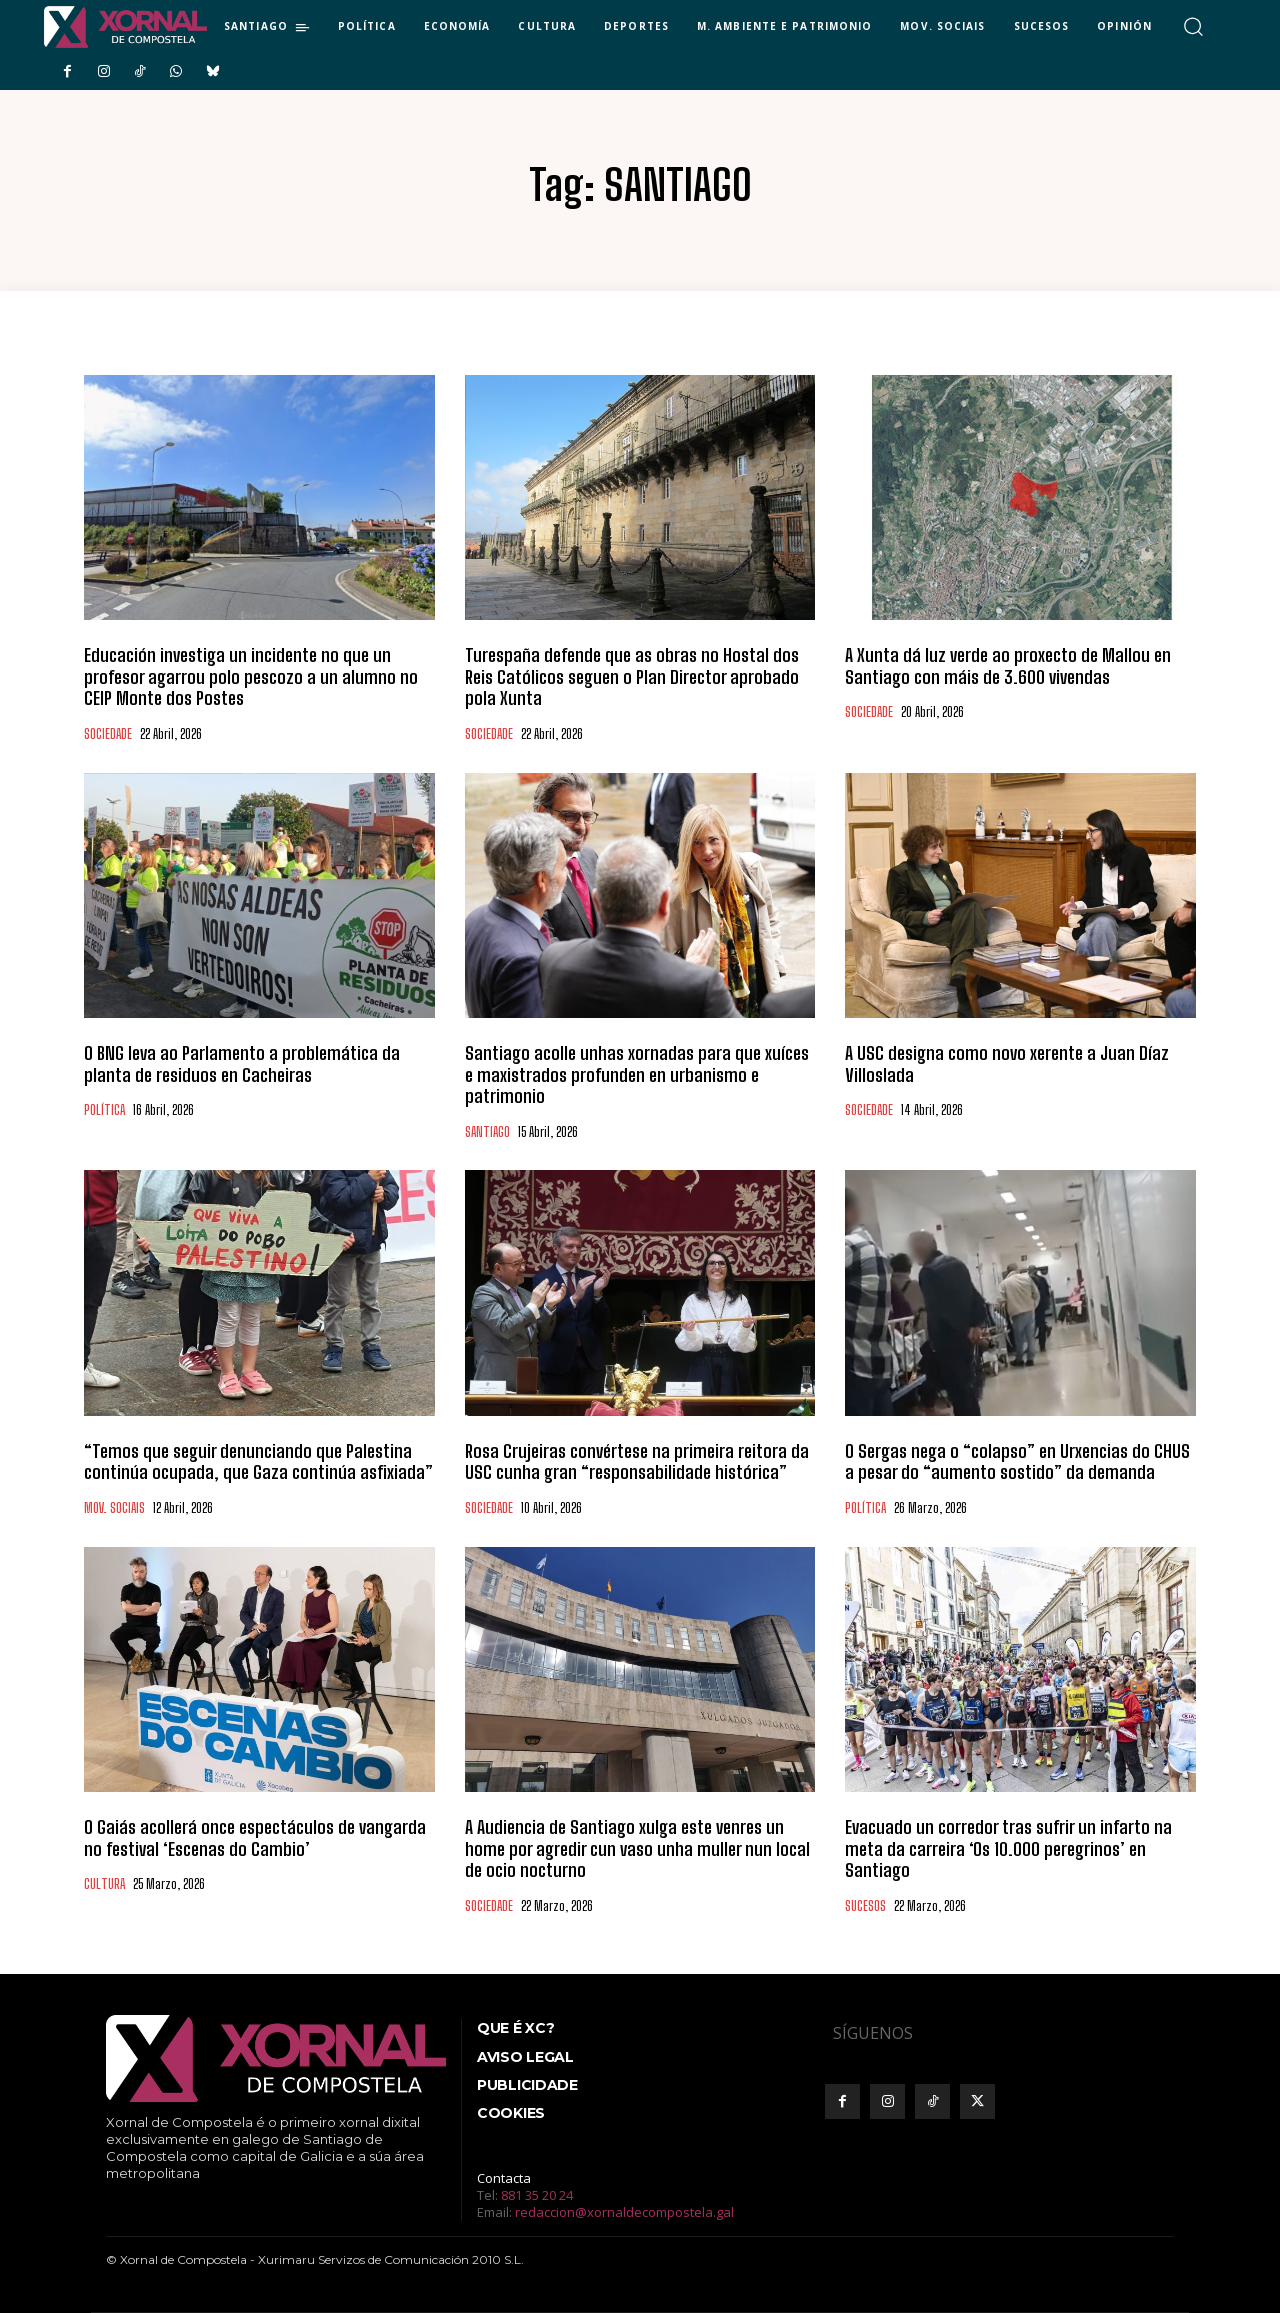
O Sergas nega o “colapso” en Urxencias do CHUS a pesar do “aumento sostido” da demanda (1017, 1462)
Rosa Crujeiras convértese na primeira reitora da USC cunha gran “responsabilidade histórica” (637, 1462)
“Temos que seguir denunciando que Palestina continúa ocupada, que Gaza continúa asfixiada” (258, 1462)
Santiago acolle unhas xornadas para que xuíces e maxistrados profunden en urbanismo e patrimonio (637, 1074)
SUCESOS (865, 1906)
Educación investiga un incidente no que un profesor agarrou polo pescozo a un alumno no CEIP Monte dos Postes (251, 676)
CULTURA (104, 1884)
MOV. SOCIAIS (114, 1508)
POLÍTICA (104, 1110)
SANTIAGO (487, 1132)
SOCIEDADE (108, 734)
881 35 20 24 (537, 2195)
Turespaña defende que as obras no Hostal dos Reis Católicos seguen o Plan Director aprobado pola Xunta (632, 676)
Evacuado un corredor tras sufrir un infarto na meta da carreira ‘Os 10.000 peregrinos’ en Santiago (1008, 1848)
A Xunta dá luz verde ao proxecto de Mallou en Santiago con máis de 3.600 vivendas (1008, 666)
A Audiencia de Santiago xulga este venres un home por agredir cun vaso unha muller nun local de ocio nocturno (637, 1848)
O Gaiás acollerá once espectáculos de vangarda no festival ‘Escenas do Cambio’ (255, 1838)
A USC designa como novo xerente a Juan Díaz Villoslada (1007, 1064)
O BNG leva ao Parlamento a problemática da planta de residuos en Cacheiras (242, 1064)
